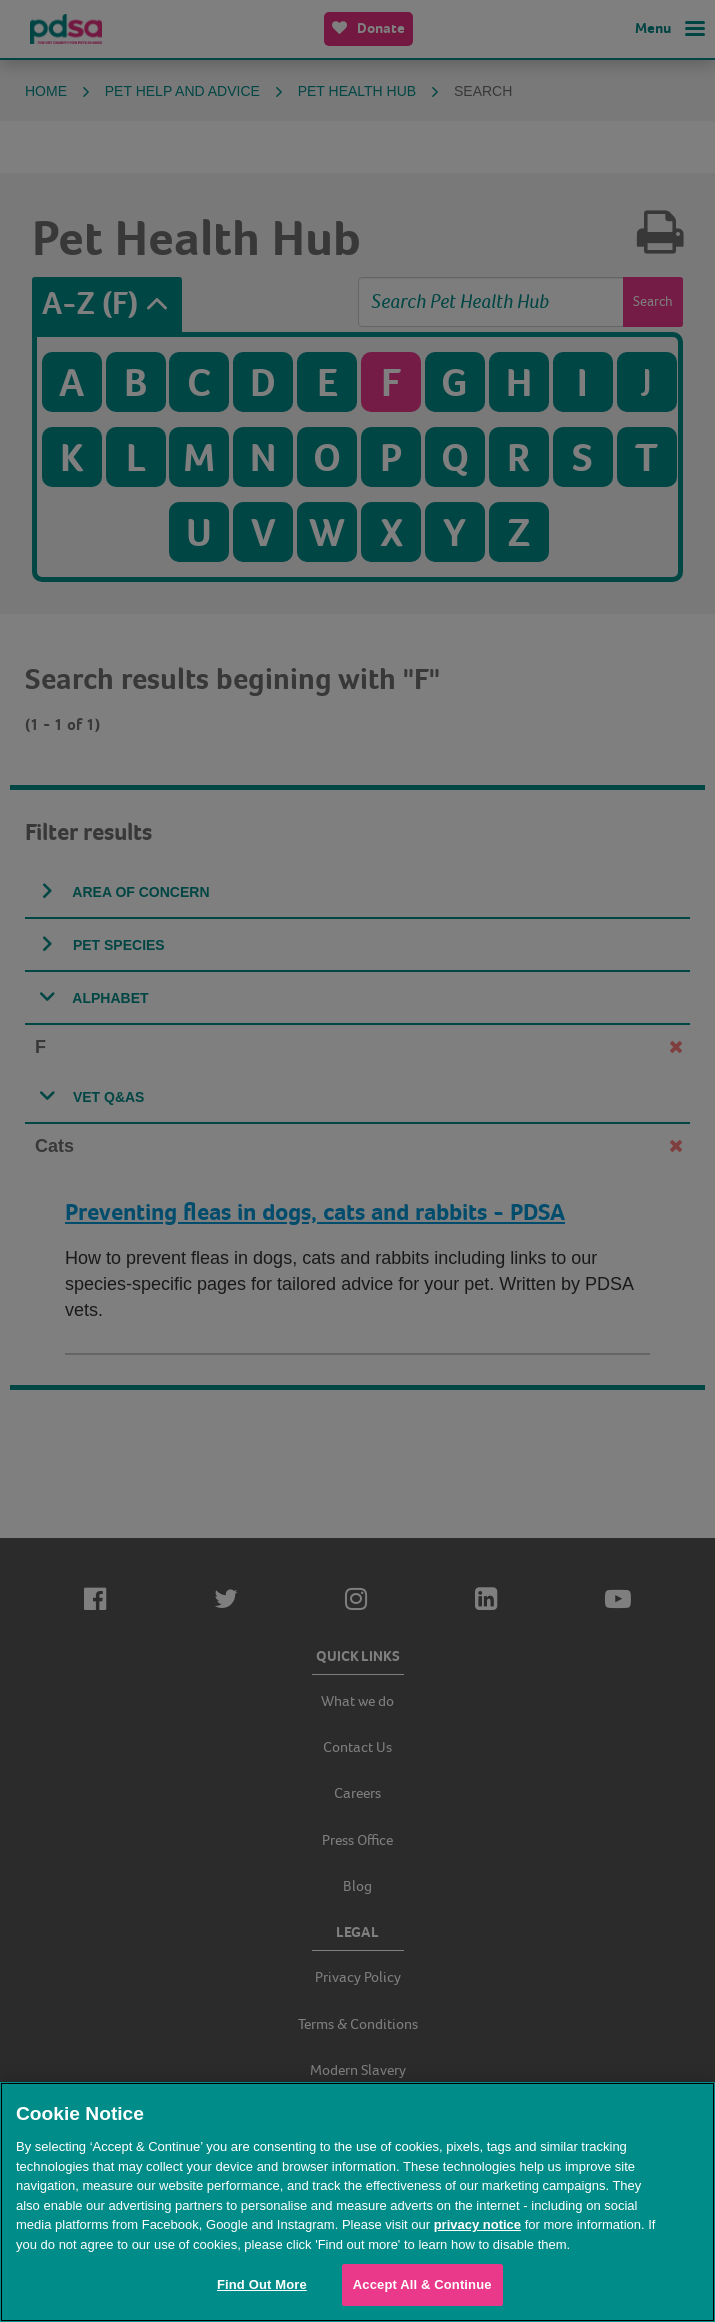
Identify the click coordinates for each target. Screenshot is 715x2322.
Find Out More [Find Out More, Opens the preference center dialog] (262, 2284)
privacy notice (477, 2224)
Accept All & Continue (422, 2284)
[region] (357, 2202)
